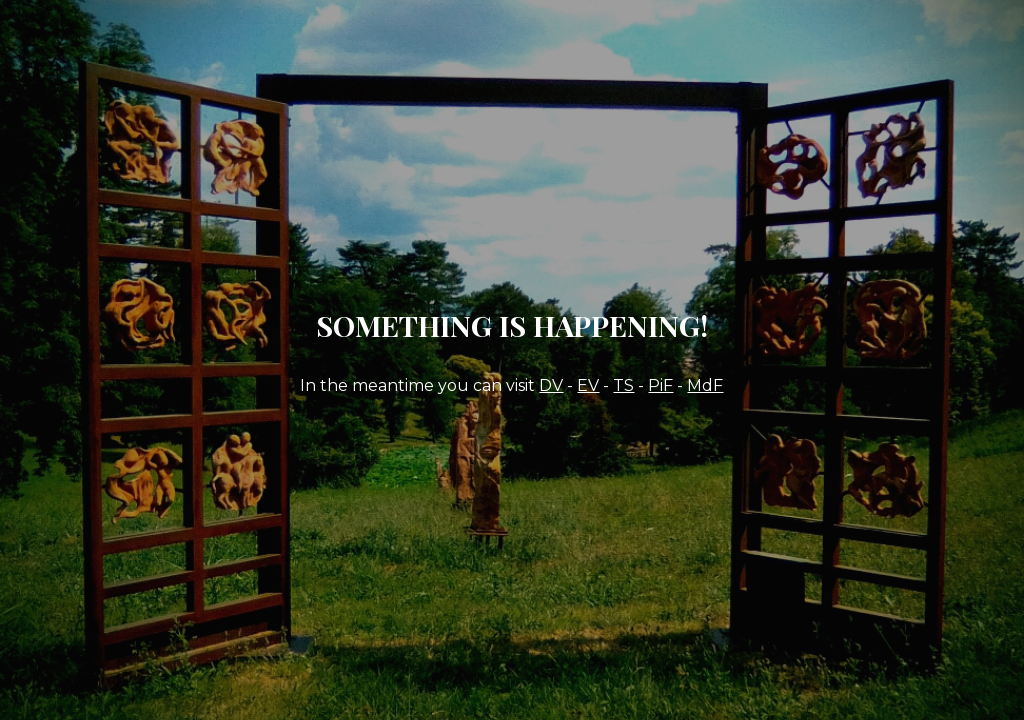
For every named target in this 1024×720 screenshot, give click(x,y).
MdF (705, 385)
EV (588, 385)
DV (551, 385)
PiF (660, 385)
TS (623, 385)
